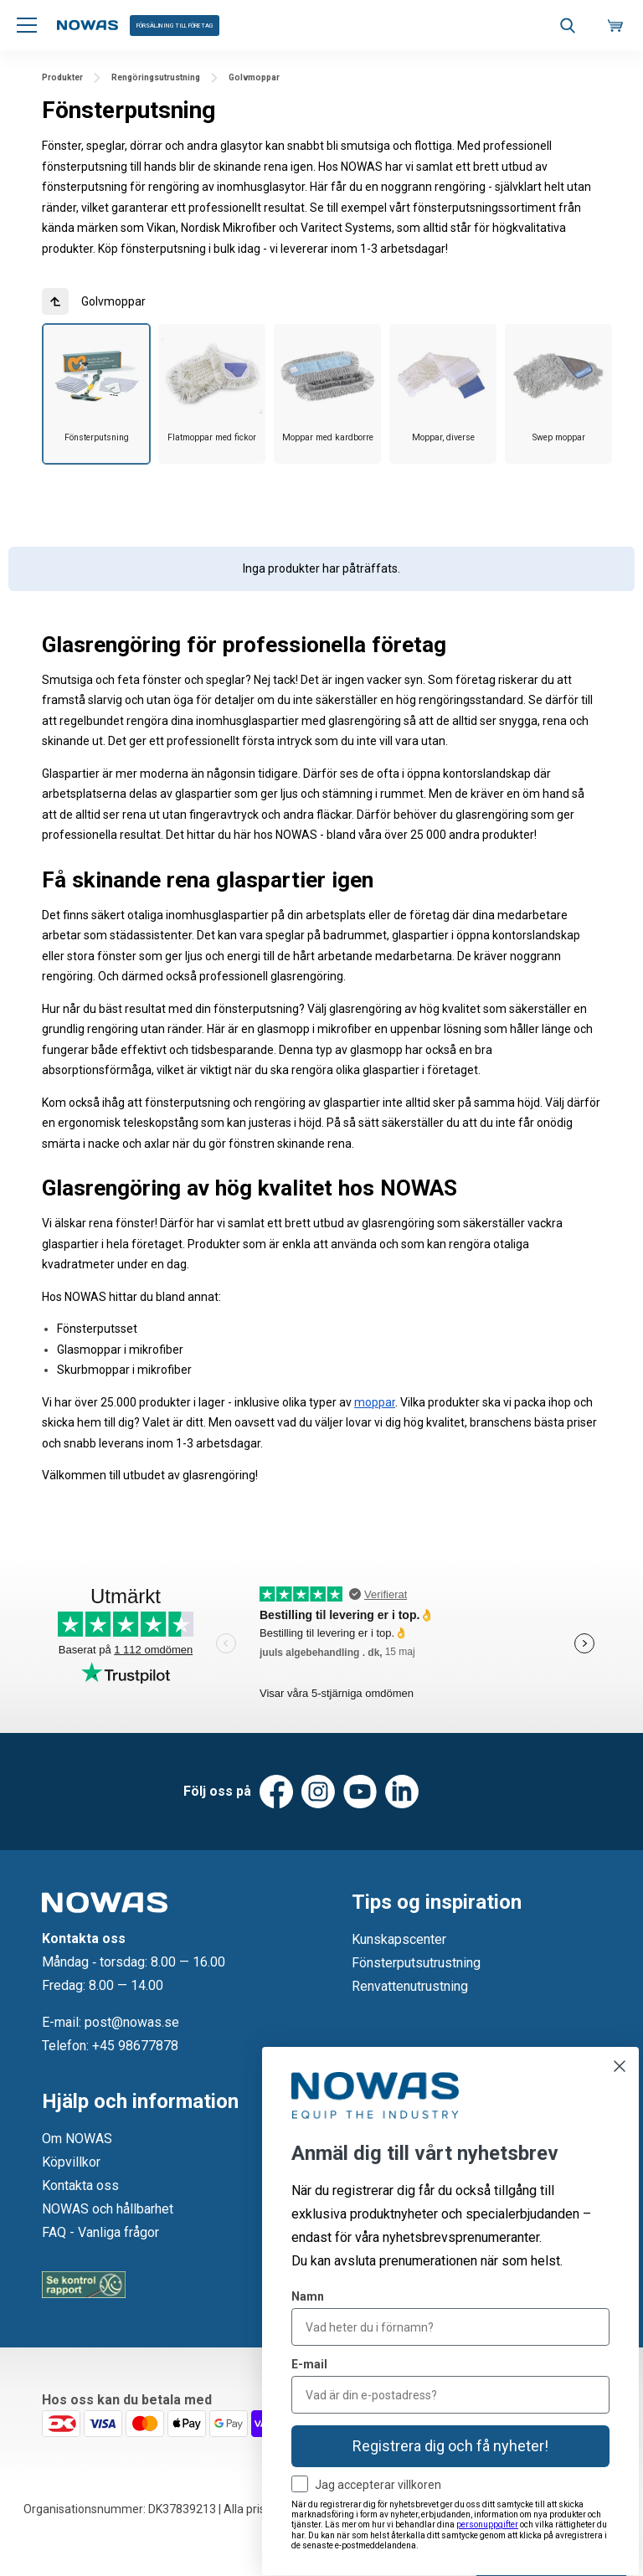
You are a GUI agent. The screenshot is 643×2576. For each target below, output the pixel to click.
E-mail (309, 2364)
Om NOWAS (77, 2139)
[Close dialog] (619, 2066)
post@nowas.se (132, 2022)
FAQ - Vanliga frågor (100, 2232)
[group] (96, 394)
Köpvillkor (71, 2162)
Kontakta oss (80, 2185)
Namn (307, 2296)
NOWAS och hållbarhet (107, 2209)
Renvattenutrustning (410, 1986)
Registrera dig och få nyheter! (450, 2446)
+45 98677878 (135, 2046)
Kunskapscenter (399, 1939)
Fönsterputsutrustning (416, 1963)
